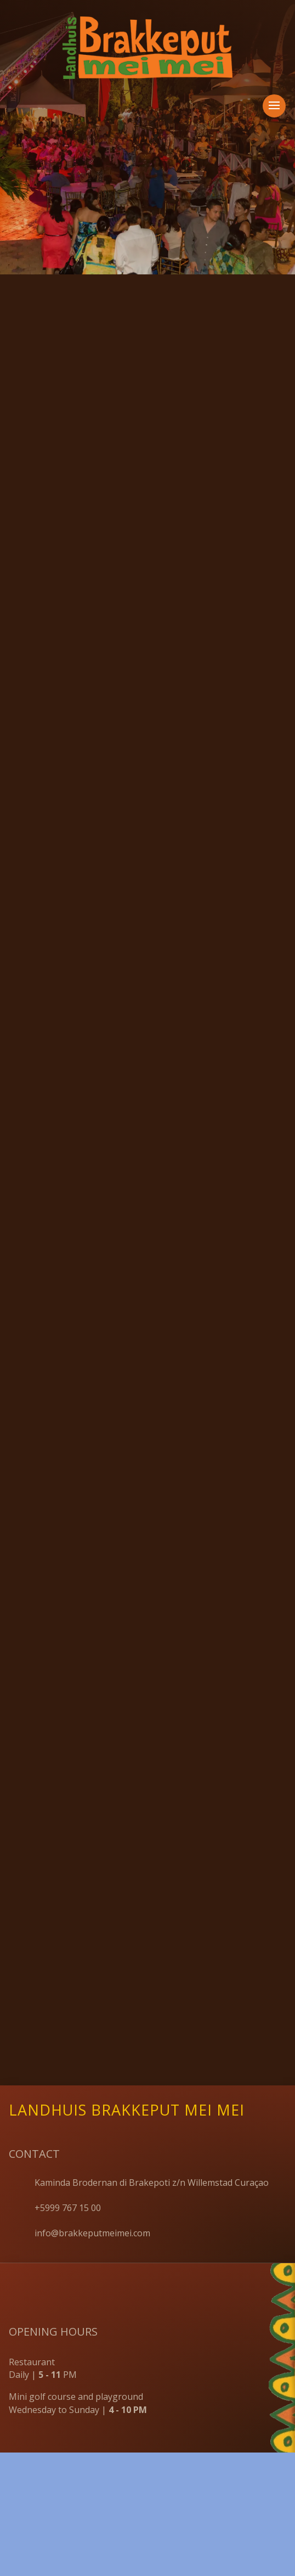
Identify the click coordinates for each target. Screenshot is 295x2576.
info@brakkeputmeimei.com (92, 2060)
